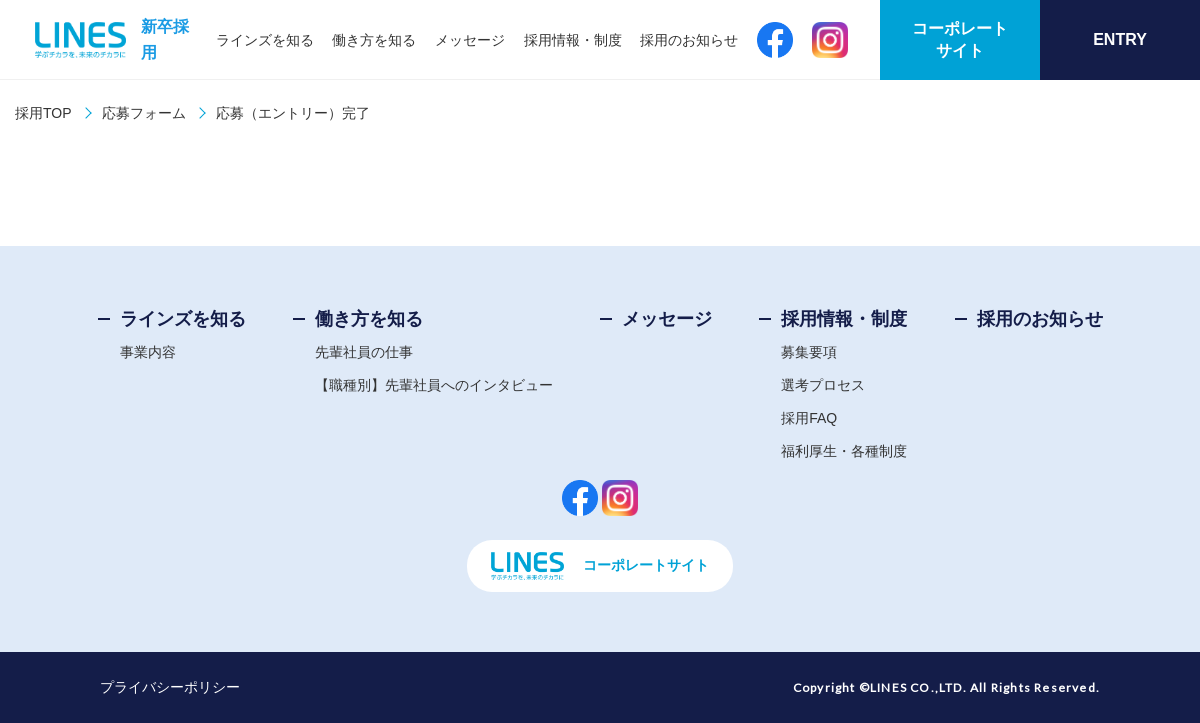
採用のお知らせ (689, 40)
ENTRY (1120, 39)
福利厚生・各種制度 (844, 451)
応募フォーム (144, 113)
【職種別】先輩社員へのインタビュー (434, 385)
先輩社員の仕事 (364, 352)
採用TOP (43, 113)
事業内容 (148, 352)
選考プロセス (823, 385)
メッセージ (470, 40)
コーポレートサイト (960, 39)
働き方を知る (374, 40)
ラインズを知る (265, 40)
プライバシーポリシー (170, 687)
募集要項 (809, 352)
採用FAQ (809, 418)
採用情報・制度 (573, 40)
